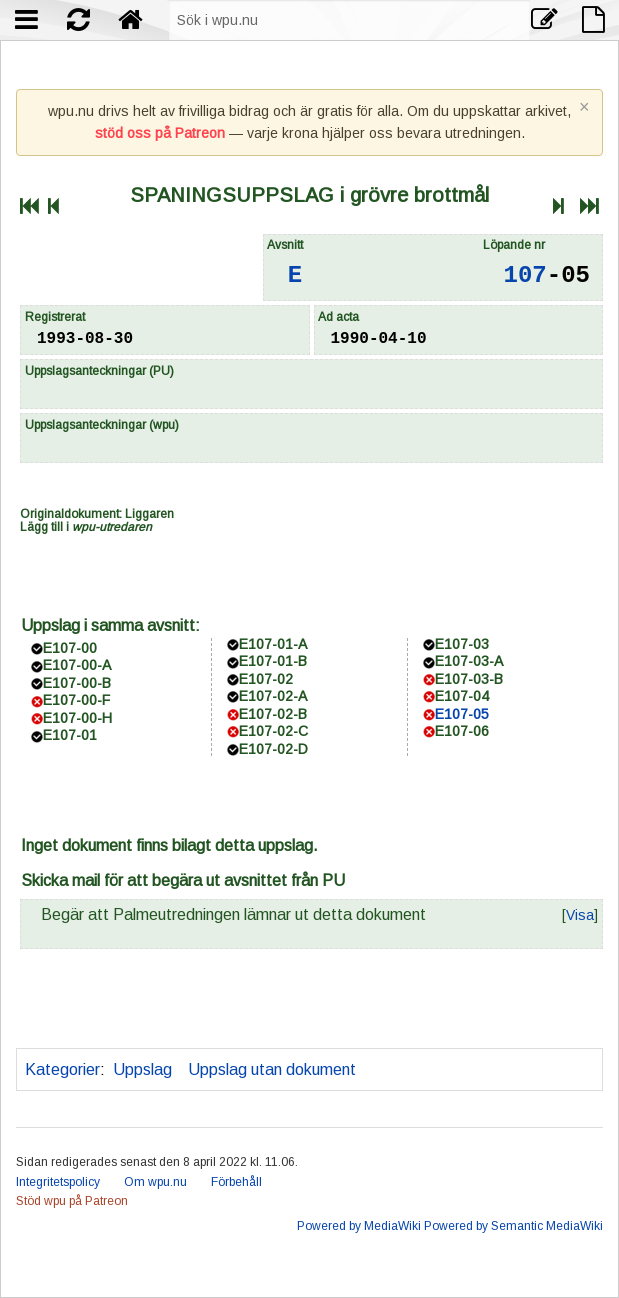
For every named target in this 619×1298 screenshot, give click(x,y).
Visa (580, 915)
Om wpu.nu (155, 1182)
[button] (580, 915)
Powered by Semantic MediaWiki (513, 1226)
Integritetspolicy (58, 1182)
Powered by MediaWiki (359, 1226)
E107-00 (70, 648)
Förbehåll (236, 1182)
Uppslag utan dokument (272, 1069)
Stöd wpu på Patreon (72, 1201)
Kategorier (62, 1069)
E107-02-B (273, 714)
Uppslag (142, 1069)
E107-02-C (273, 731)
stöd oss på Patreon (160, 133)
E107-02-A (273, 696)
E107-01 (70, 735)
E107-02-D (273, 749)
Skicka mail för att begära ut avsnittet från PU (183, 880)
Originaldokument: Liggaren (97, 514)
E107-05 (462, 714)
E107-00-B (77, 683)
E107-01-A (273, 644)
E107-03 (462, 644)
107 (525, 275)
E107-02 (266, 679)
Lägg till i (86, 527)
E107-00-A (77, 665)
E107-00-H (77, 718)
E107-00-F (76, 700)
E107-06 (462, 731)
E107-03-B (469, 679)
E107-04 (462, 696)
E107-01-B (273, 661)
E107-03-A (469, 661)
